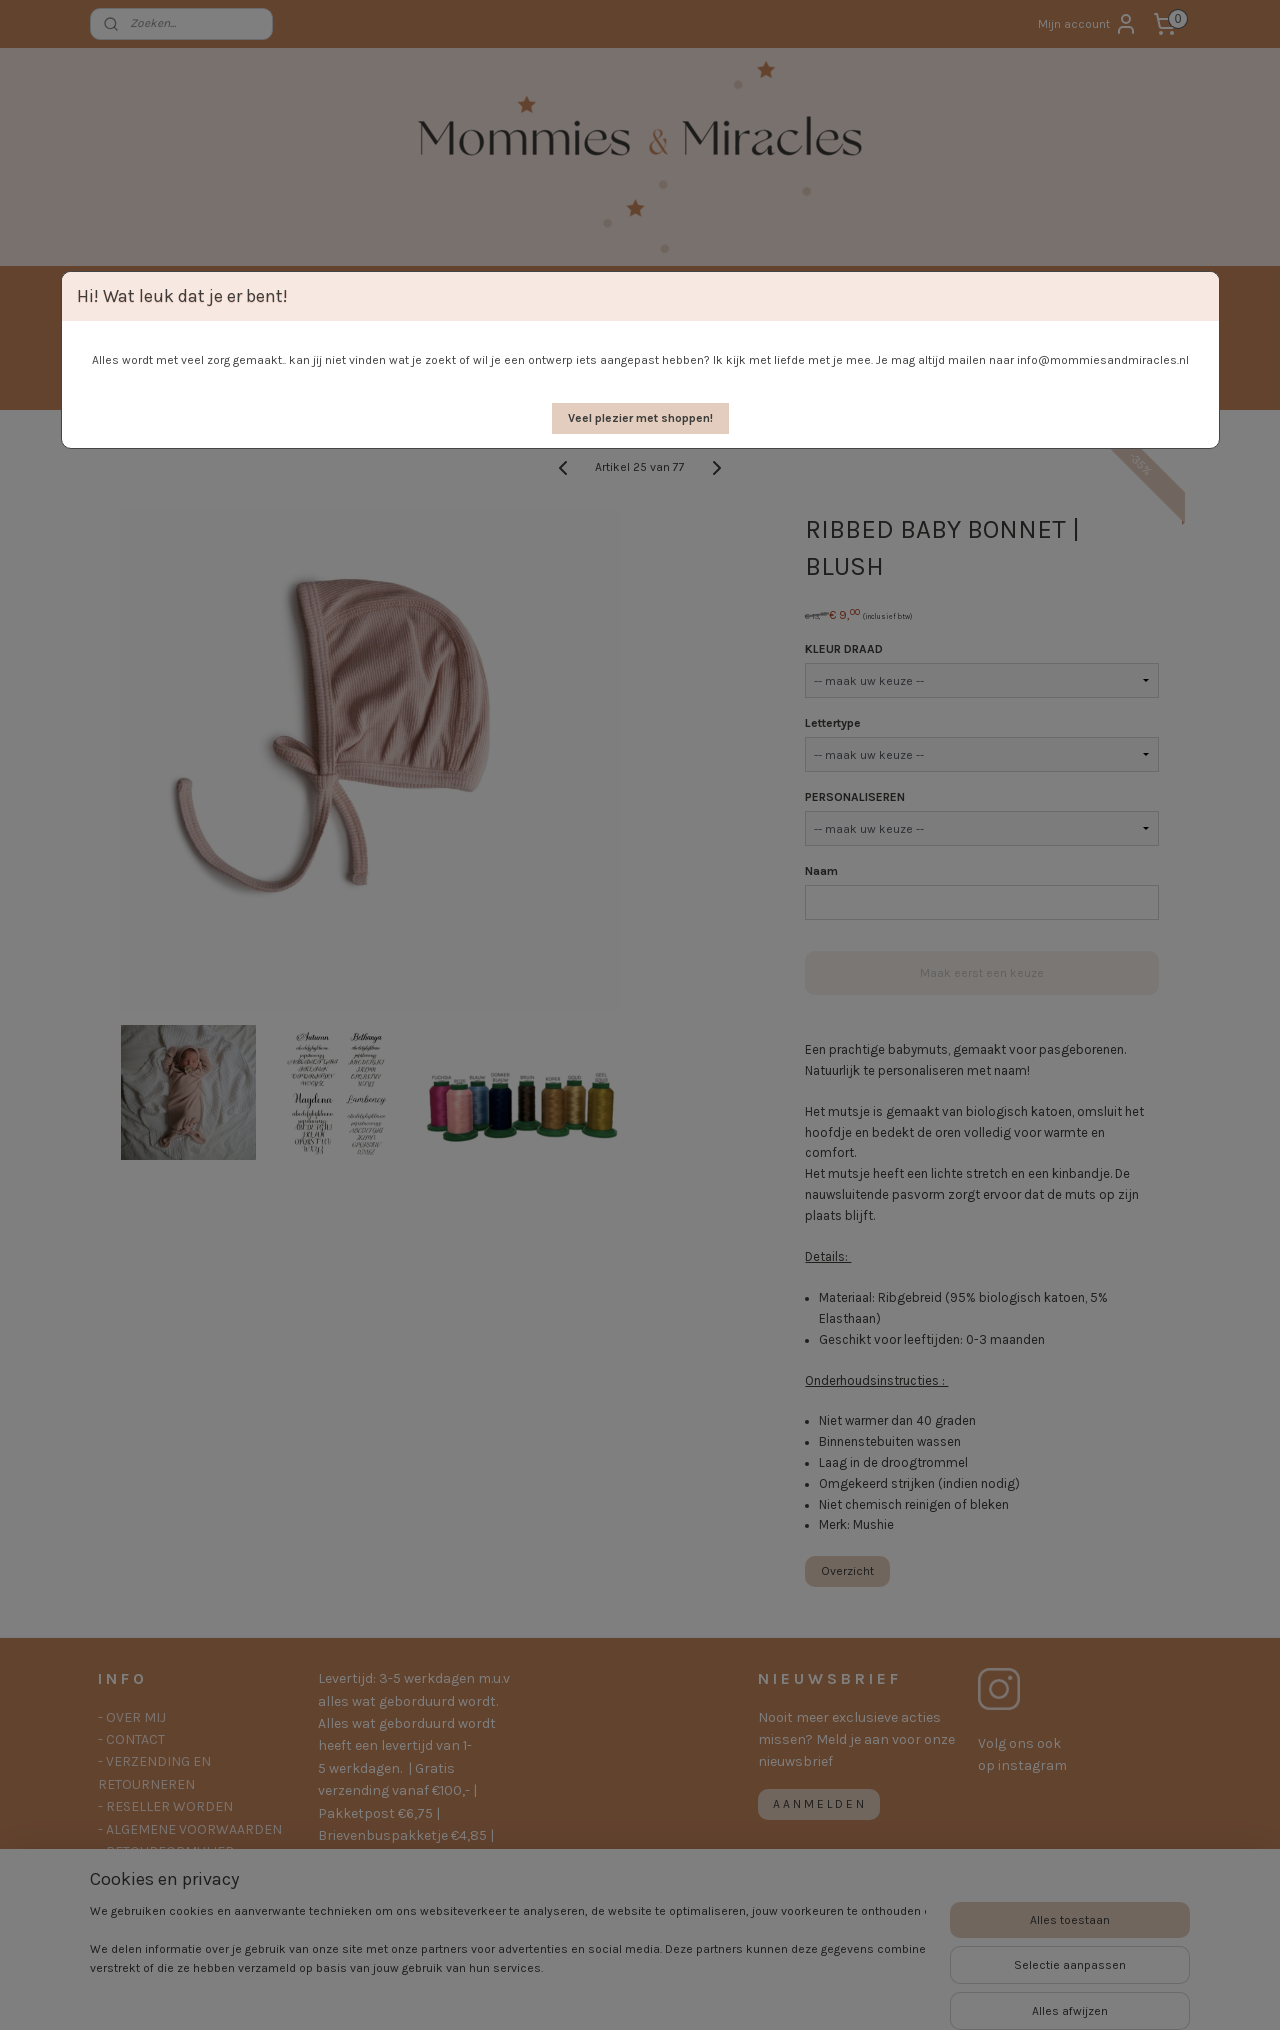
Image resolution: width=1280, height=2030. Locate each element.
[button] (640, 418)
